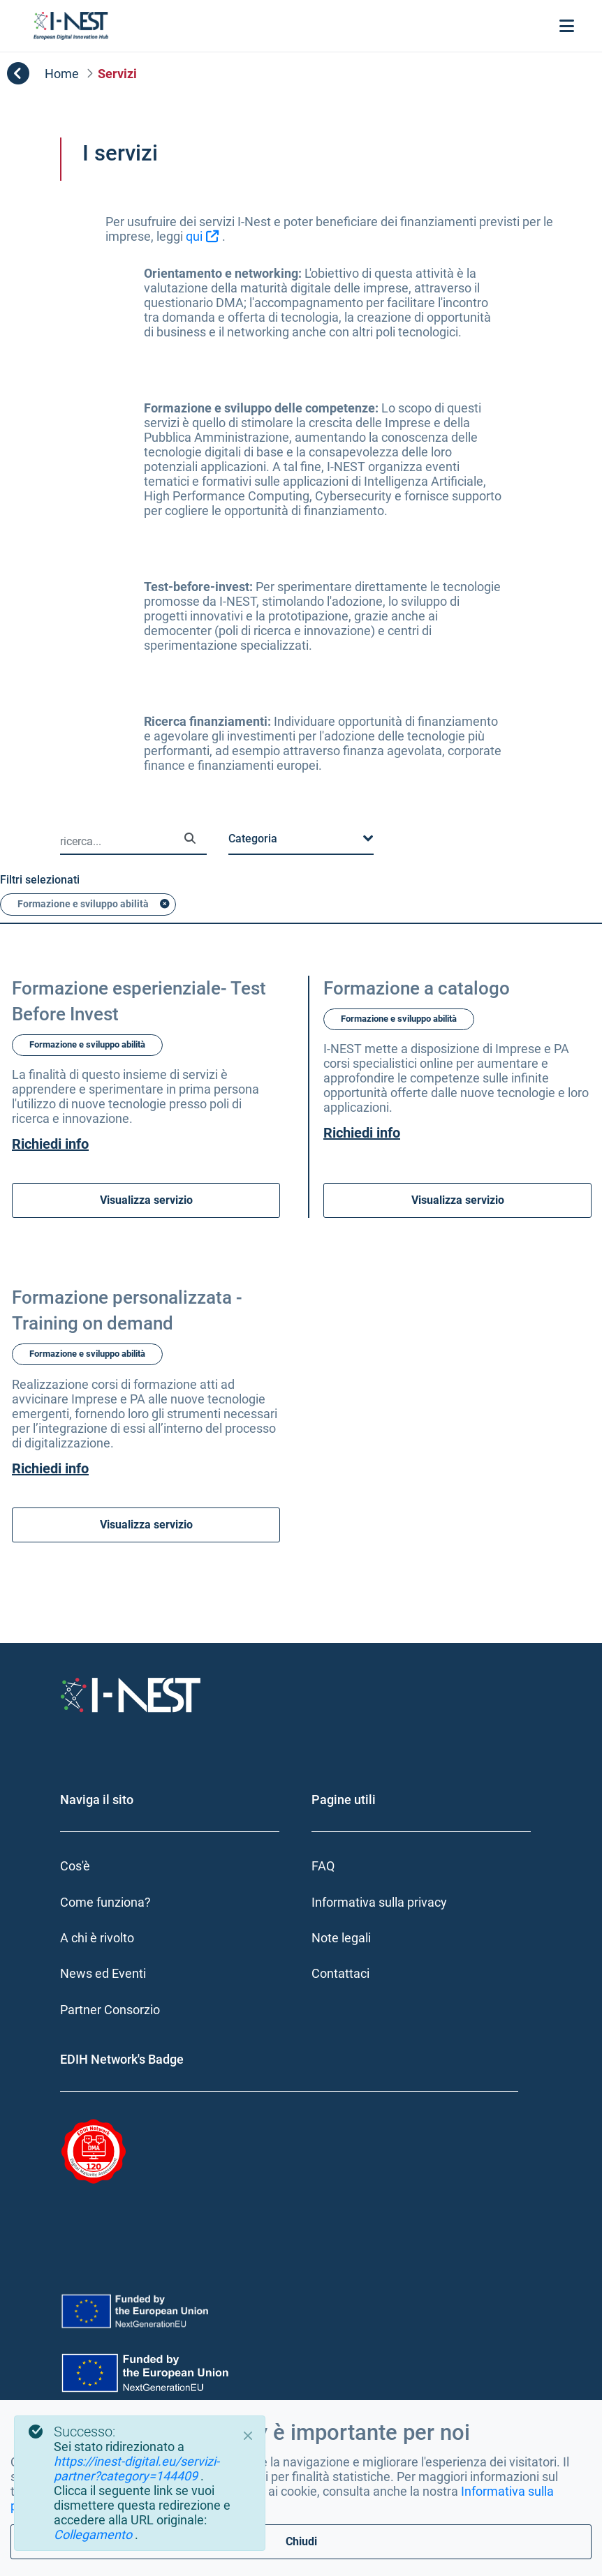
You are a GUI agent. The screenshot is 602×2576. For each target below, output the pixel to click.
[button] (301, 867)
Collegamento (94, 2534)
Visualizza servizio (146, 1228)
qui (194, 236)
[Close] (248, 2436)
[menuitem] (175, 1893)
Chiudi (301, 2541)
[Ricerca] (190, 865)
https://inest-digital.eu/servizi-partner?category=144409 (136, 2468)
